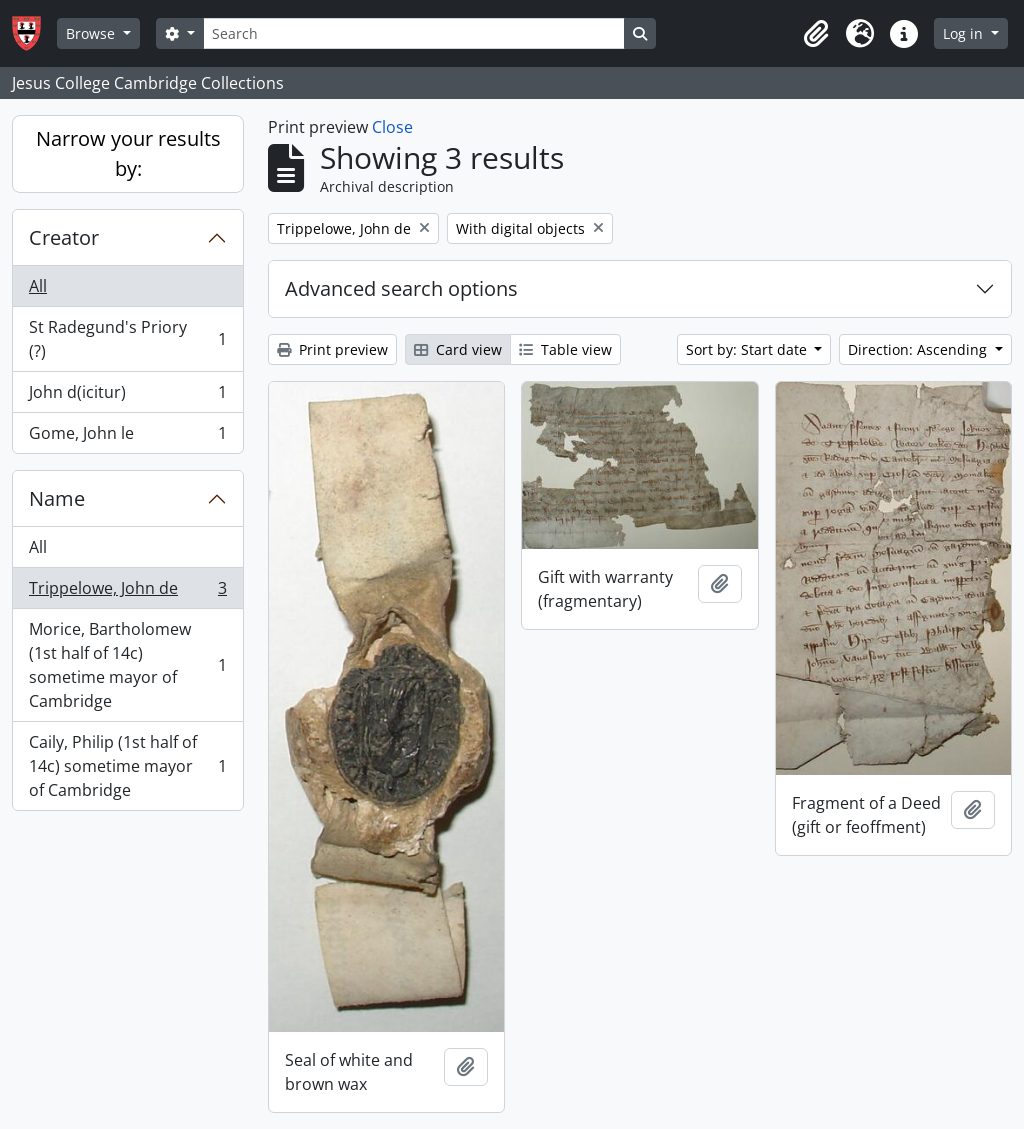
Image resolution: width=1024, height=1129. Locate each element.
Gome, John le (127, 437)
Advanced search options (401, 288)
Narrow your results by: (128, 153)
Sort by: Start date (748, 349)
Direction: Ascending (919, 349)
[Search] (414, 33)
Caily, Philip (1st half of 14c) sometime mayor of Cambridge (127, 766)
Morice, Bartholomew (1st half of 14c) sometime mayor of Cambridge (127, 665)
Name (57, 498)
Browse (92, 33)
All (38, 286)
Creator (64, 237)
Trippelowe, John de (127, 592)
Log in (965, 33)
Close (392, 127)
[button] (816, 34)
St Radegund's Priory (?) (127, 339)
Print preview (332, 349)
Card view (458, 349)
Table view (565, 349)
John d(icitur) (127, 396)
